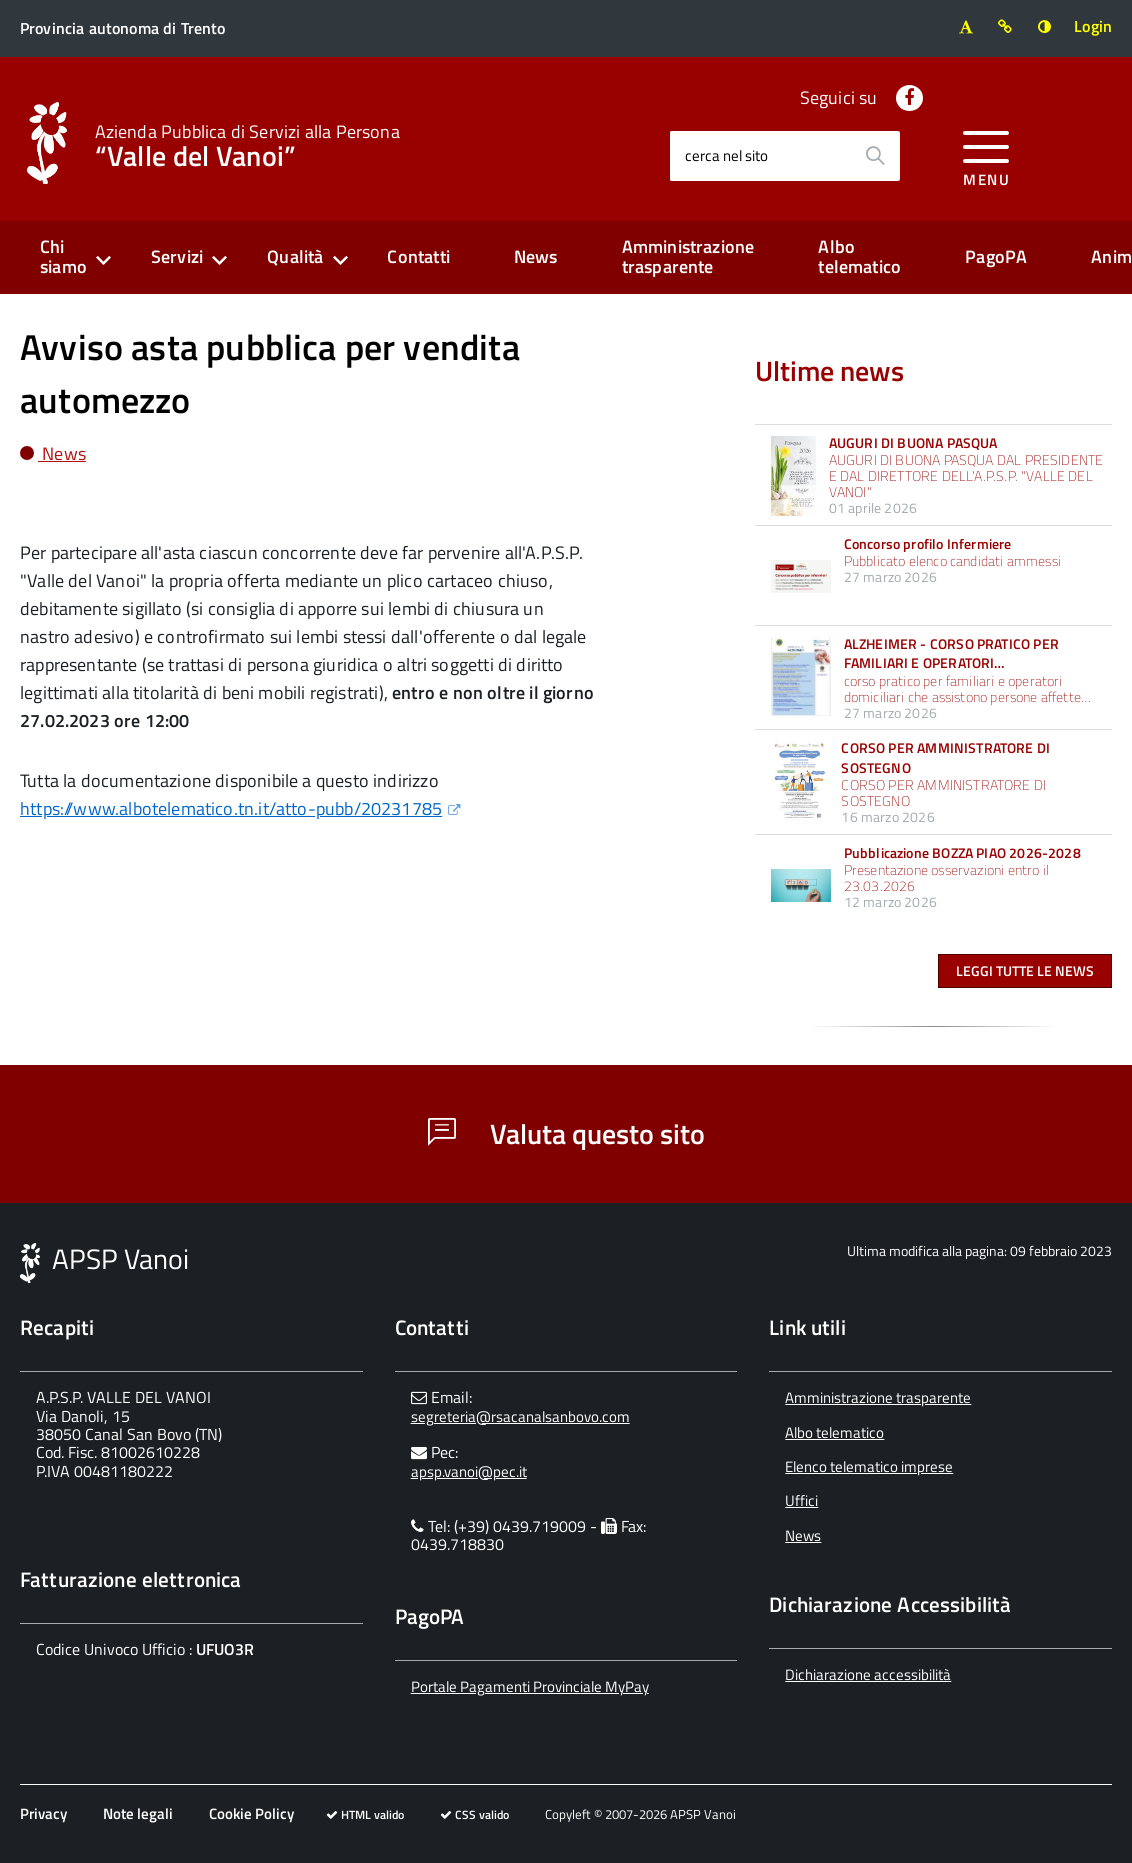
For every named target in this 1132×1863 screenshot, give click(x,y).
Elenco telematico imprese (869, 1466)
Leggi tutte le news (1025, 970)
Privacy (43, 1813)
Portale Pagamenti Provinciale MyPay (530, 1686)
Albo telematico (859, 257)
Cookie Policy (251, 1813)
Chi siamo (63, 257)
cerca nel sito (726, 155)
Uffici (801, 1500)
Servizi (177, 256)
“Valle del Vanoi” (247, 144)
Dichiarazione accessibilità (868, 1674)
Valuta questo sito (566, 1133)
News (536, 256)
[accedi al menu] (986, 155)
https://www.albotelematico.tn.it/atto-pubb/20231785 (231, 808)
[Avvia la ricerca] (875, 156)
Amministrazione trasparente (688, 257)
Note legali (138, 1813)
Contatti (418, 256)
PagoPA (996, 256)
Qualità (295, 256)
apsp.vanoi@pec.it (469, 1471)
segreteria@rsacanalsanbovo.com (520, 1416)
